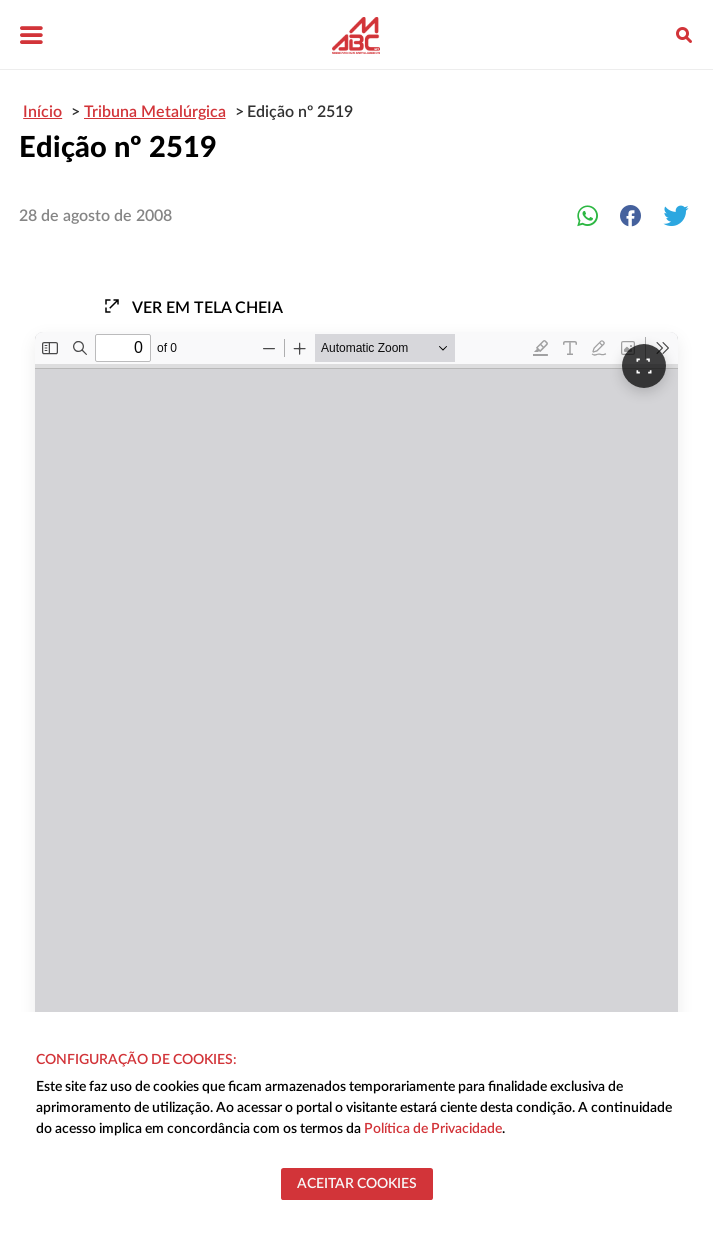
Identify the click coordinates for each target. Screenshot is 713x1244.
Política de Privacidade (433, 1129)
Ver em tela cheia (193, 306)
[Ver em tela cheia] (644, 366)
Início (42, 112)
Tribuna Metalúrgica (155, 112)
